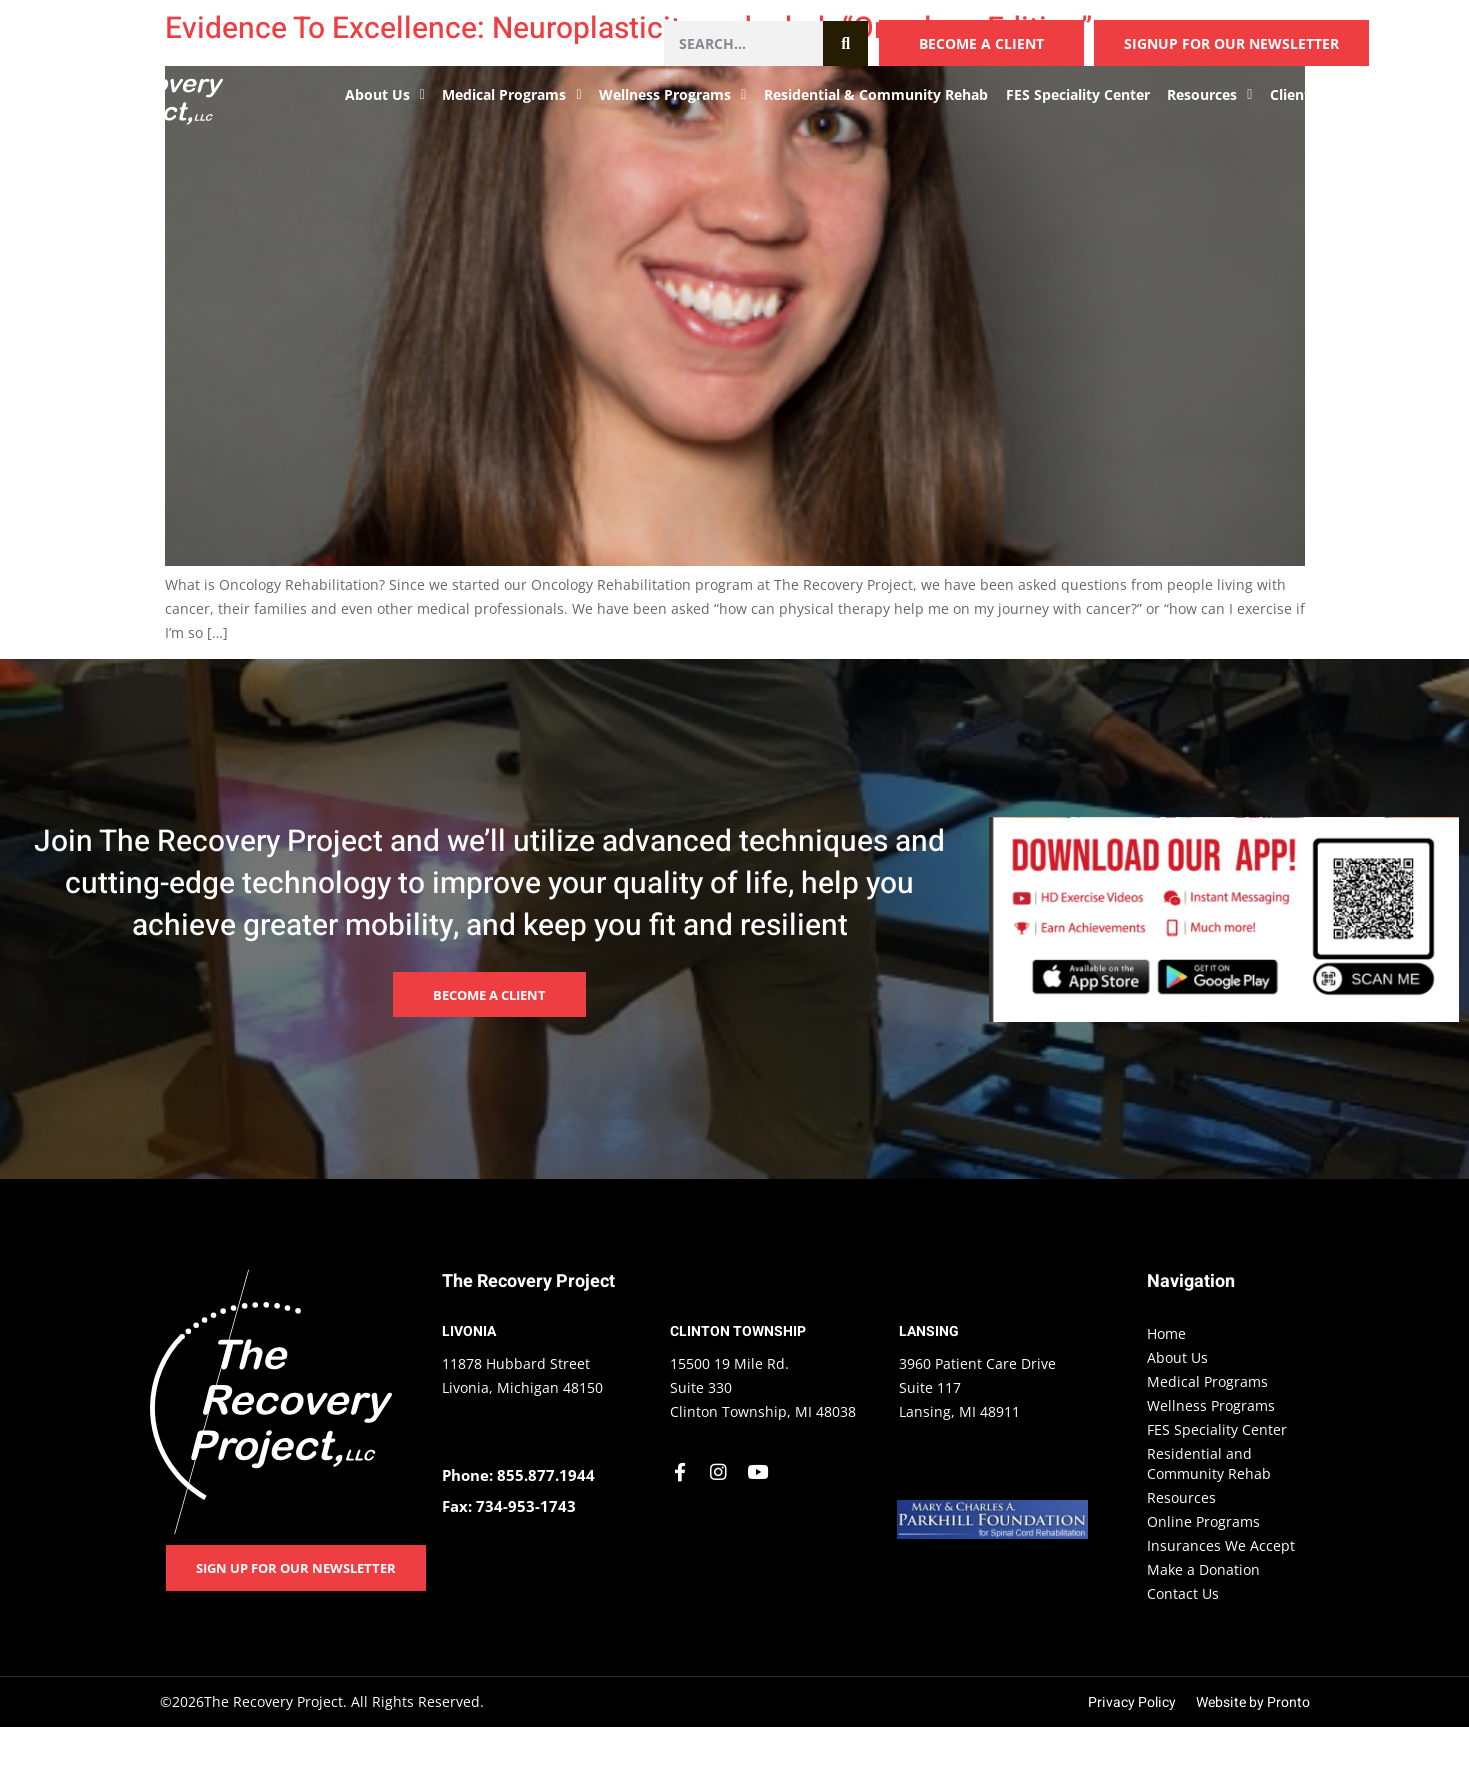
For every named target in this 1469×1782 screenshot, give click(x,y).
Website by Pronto (1253, 1702)
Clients (1301, 95)
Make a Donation (1203, 1569)
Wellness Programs (672, 95)
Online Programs (1203, 1521)
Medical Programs (511, 95)
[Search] (845, 43)
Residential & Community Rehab (876, 94)
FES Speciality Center (1078, 94)
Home (1166, 1333)
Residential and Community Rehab (1209, 1463)
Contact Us (1388, 94)
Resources (1209, 95)
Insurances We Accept (1221, 1545)
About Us (385, 95)
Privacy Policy (1132, 1702)
